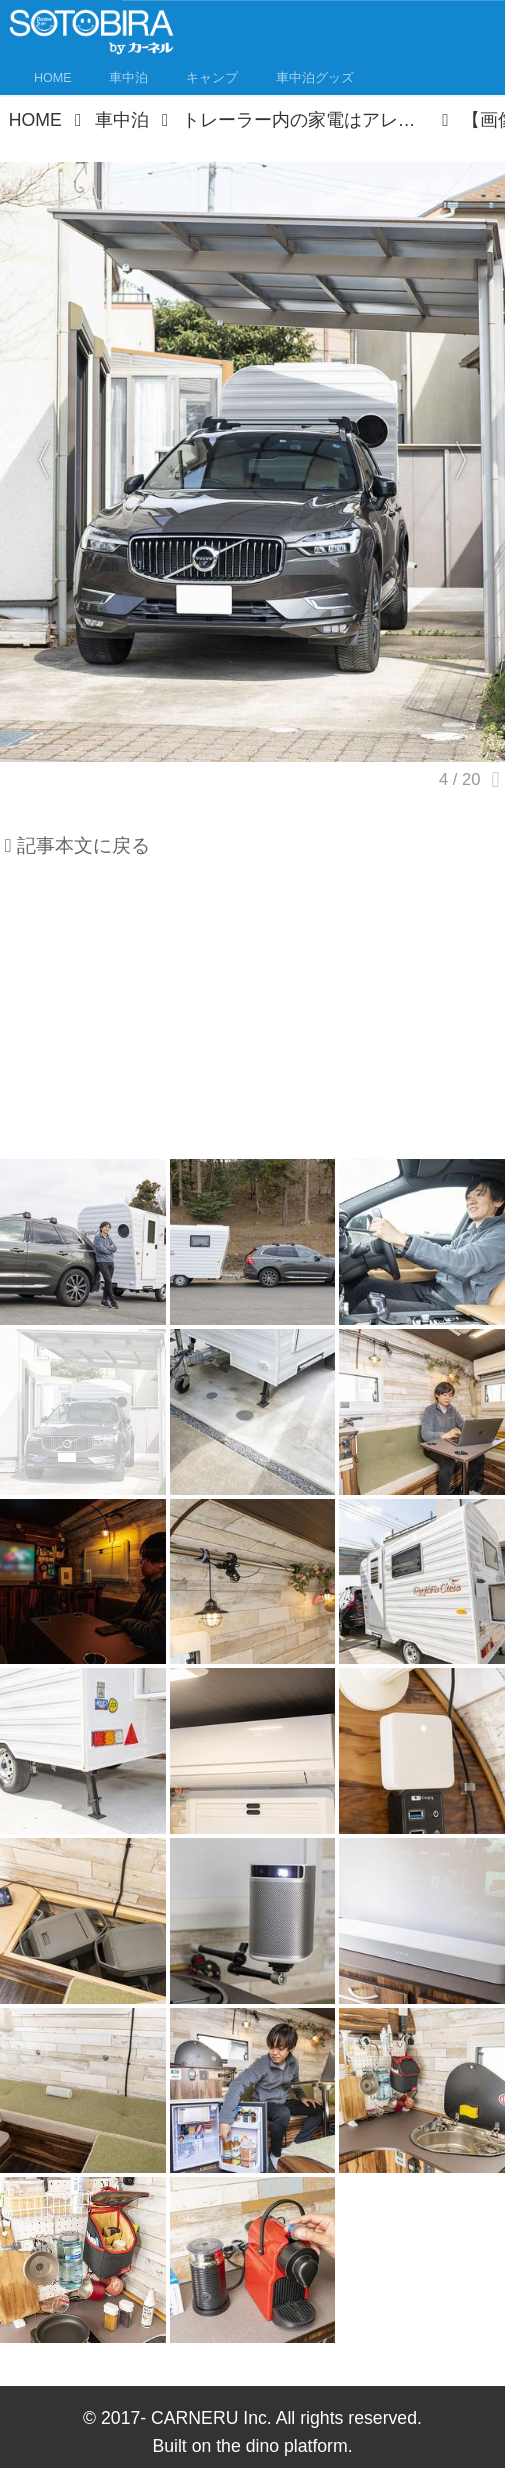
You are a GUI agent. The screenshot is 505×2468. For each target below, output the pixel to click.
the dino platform (282, 2446)
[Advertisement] (252, 1016)
